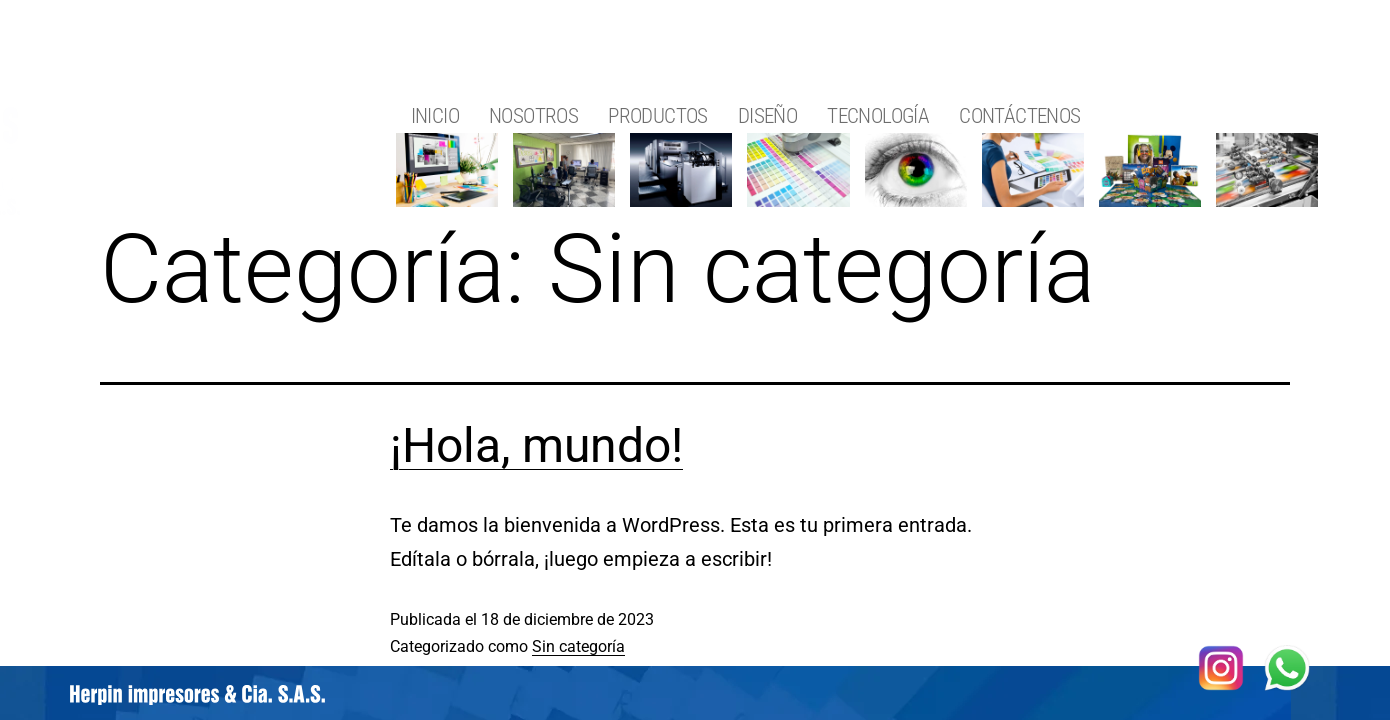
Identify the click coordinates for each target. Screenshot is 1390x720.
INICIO (435, 116)
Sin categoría (578, 646)
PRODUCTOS (658, 116)
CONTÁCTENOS (1019, 116)
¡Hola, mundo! (536, 445)
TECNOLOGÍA (878, 116)
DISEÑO (767, 116)
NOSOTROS (533, 116)
